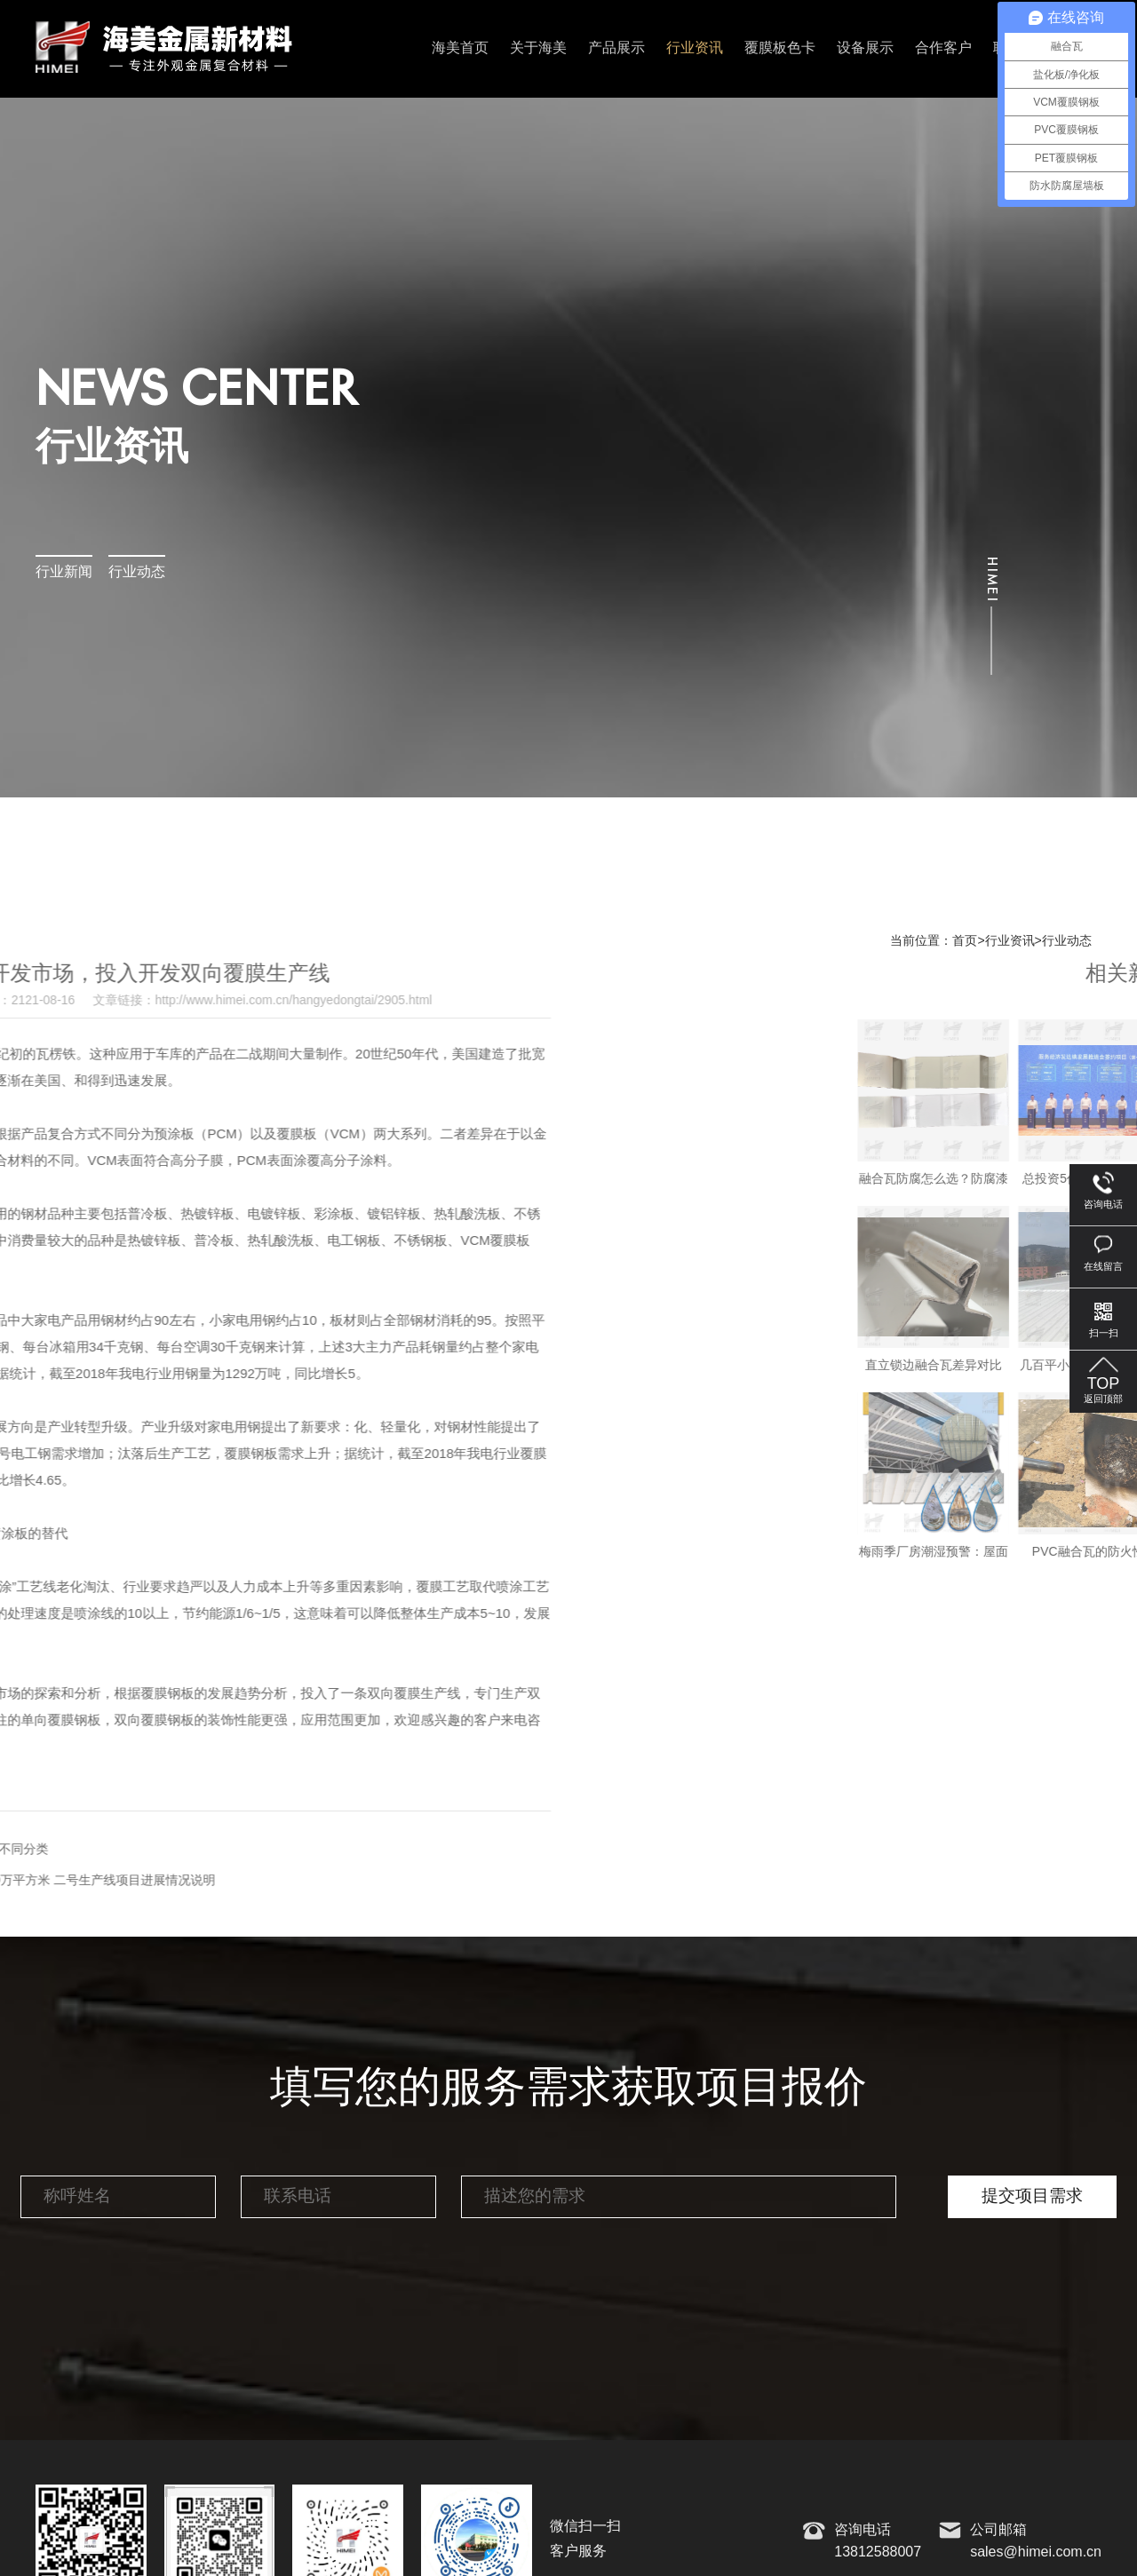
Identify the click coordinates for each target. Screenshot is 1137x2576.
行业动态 (136, 572)
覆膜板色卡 (779, 48)
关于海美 (538, 48)
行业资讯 (694, 48)
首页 (964, 941)
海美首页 (460, 48)
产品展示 (616, 48)
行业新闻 (64, 572)
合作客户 (943, 48)
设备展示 (865, 48)
